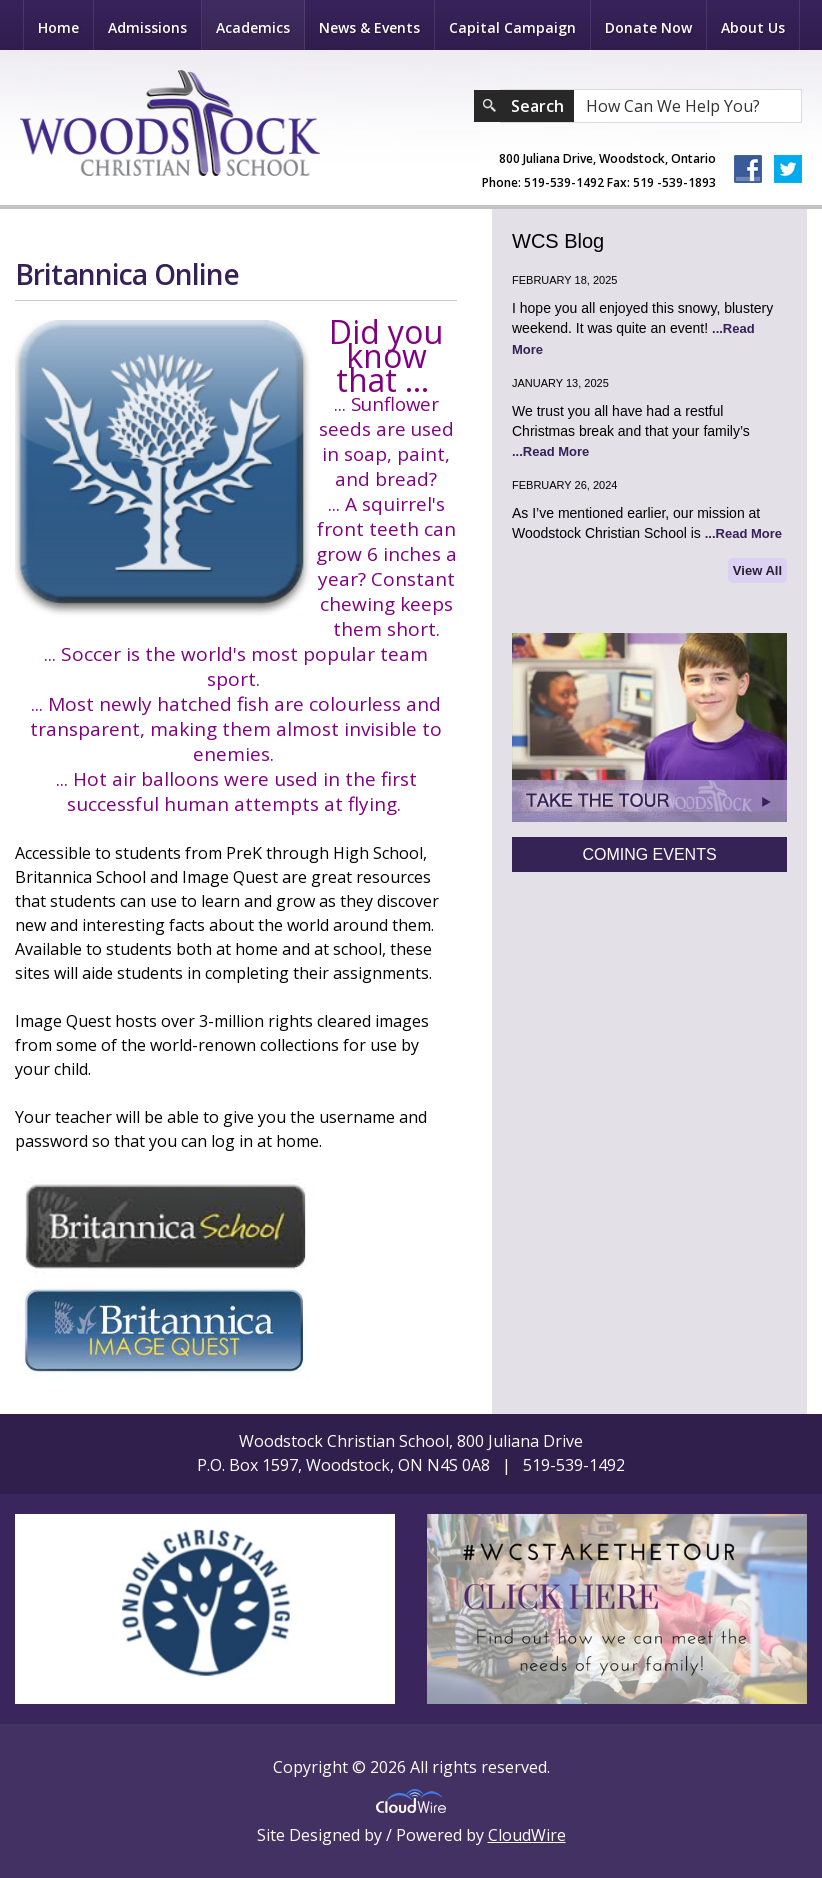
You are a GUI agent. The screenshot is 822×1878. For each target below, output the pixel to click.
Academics (253, 27)
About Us (753, 27)
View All (757, 570)
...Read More (550, 451)
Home (58, 27)
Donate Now (648, 27)
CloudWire (527, 1835)
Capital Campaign (512, 27)
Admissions (147, 27)
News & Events (369, 27)
